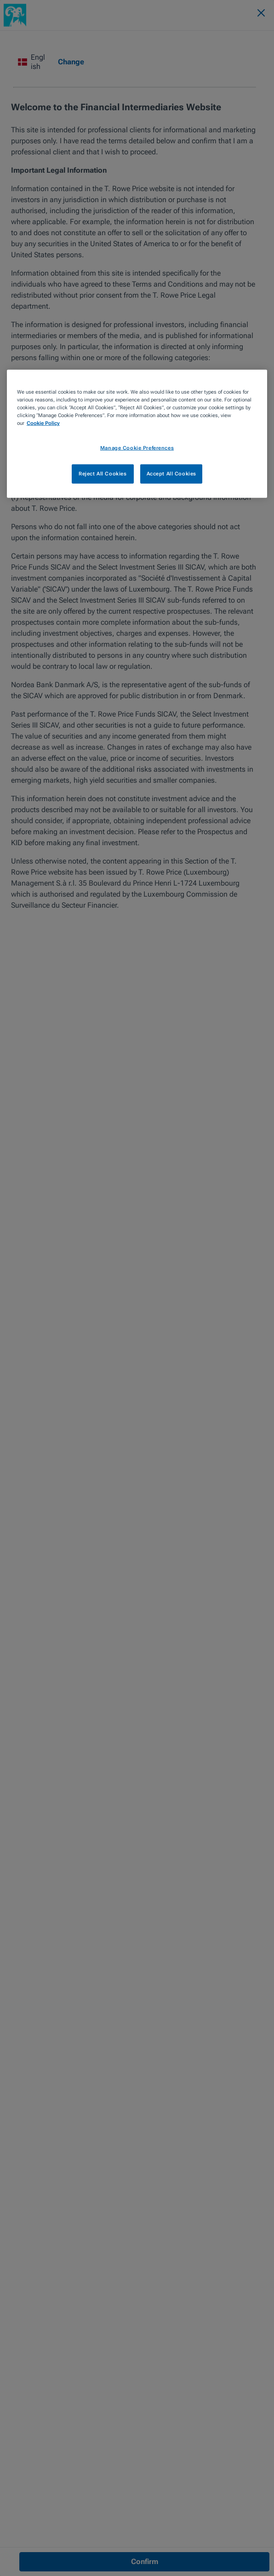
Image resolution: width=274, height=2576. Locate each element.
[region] (137, 434)
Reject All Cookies (102, 473)
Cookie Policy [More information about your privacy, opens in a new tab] (43, 423)
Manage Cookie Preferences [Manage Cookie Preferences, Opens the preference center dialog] (137, 447)
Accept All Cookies (171, 473)
